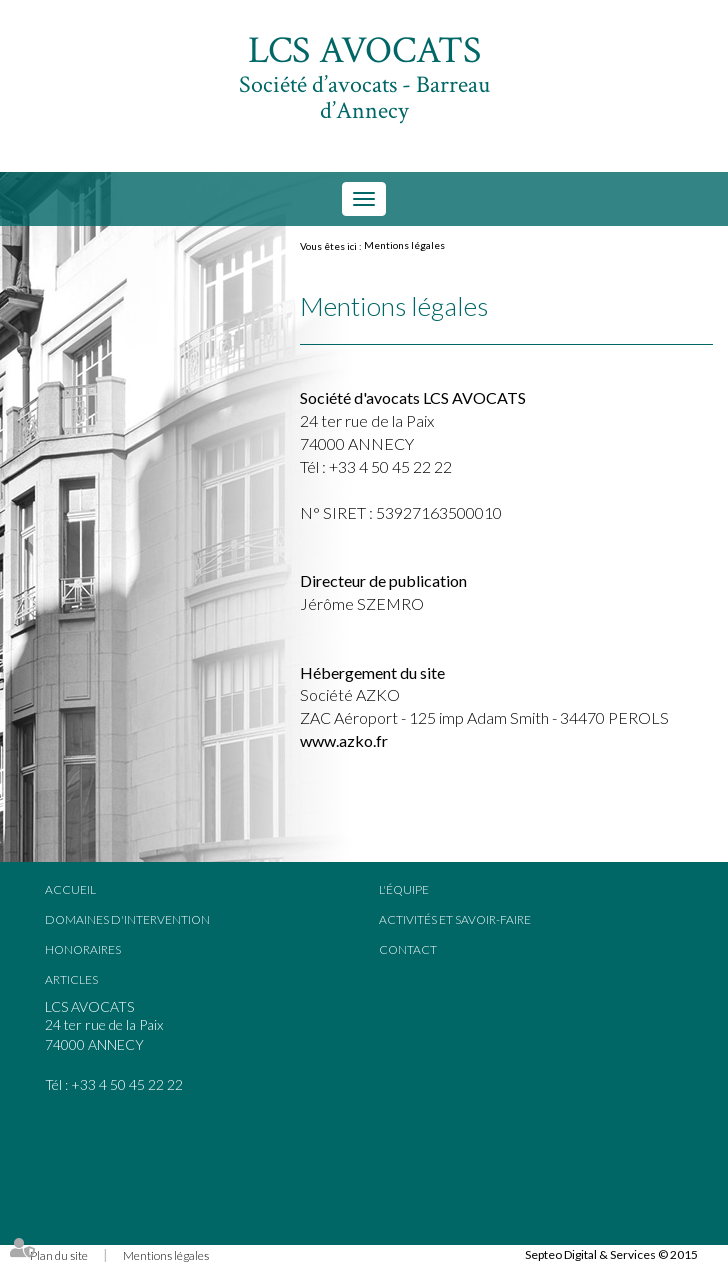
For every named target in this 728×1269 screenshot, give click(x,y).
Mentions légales (404, 245)
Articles (71, 979)
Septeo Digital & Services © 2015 (611, 1254)
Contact (408, 949)
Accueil (70, 889)
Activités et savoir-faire (455, 919)
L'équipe (404, 889)
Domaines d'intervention (127, 919)
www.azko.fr (344, 740)
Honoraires (83, 949)
